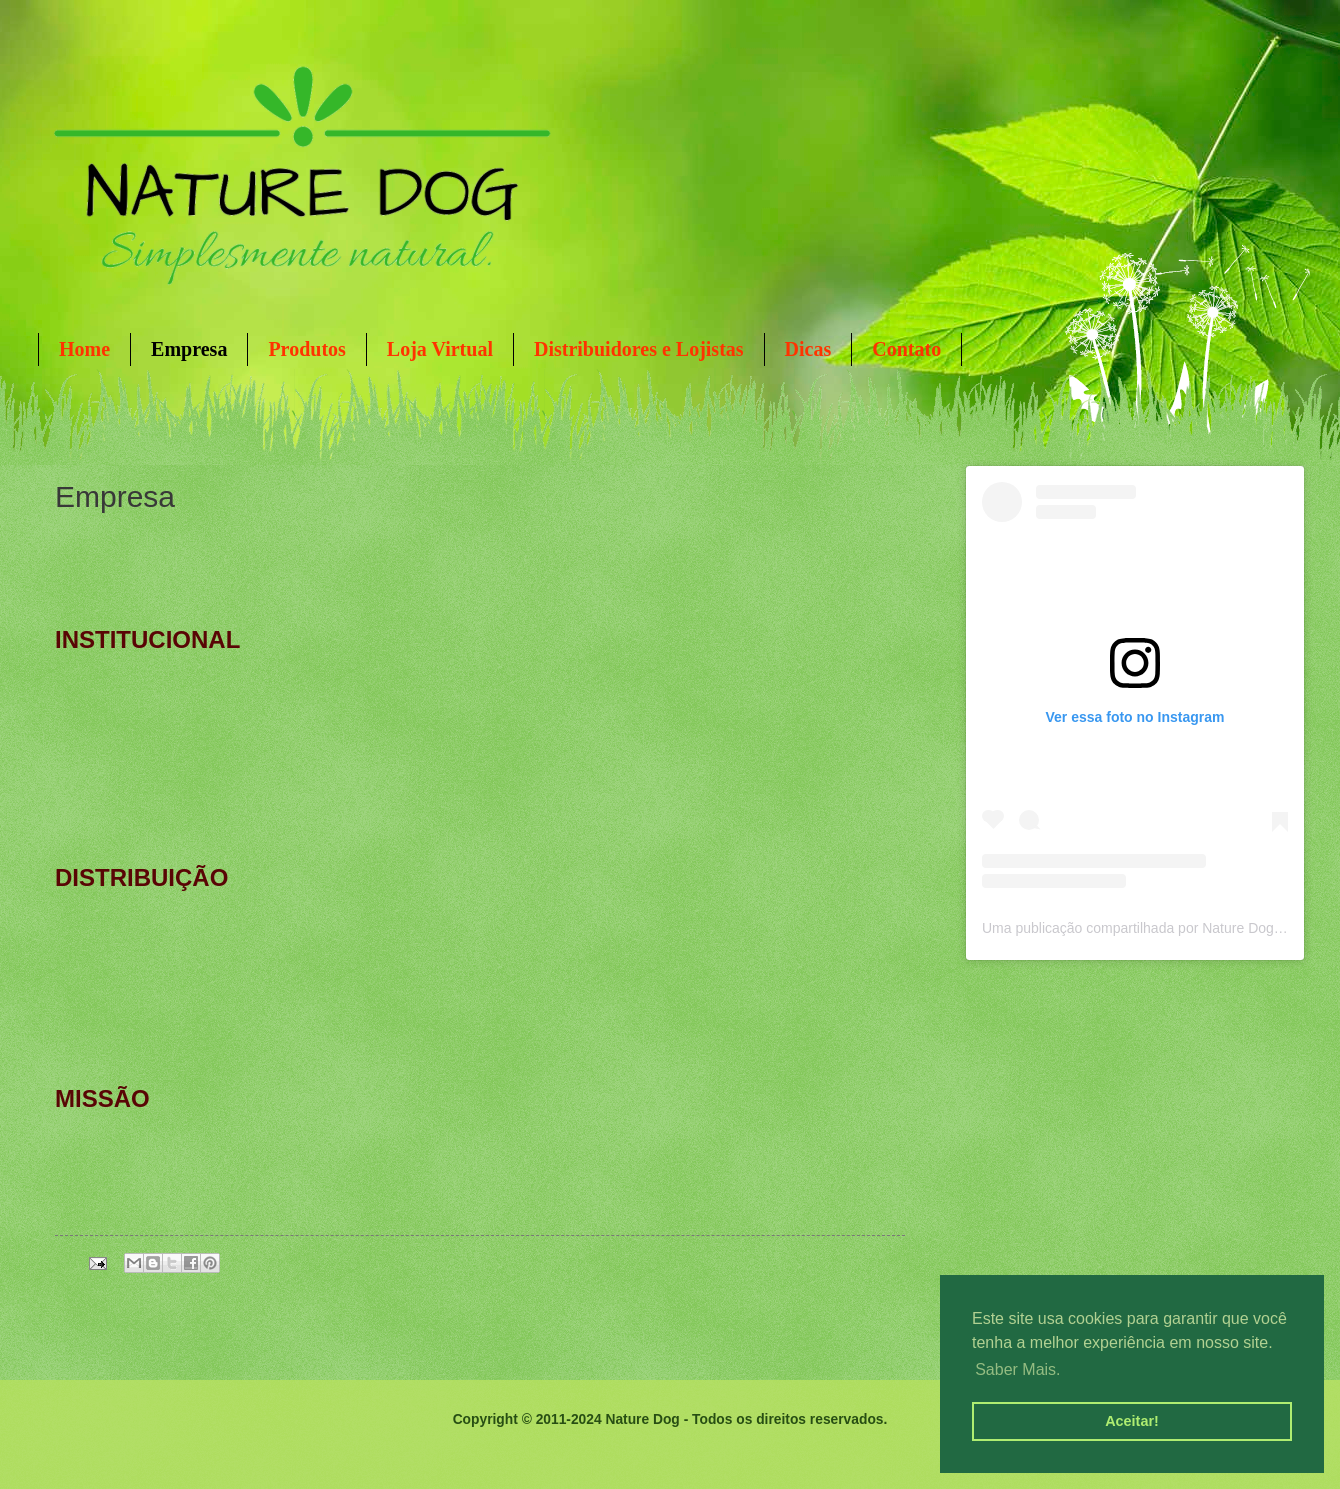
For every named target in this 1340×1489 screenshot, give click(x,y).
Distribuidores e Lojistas (639, 349)
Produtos (306, 349)
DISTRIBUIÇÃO (141, 877)
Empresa (189, 349)
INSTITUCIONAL (147, 639)
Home (84, 349)
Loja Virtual (440, 349)
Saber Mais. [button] (1017, 1369)
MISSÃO (102, 1098)
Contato (906, 349)
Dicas (808, 349)
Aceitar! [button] (1132, 1421)
